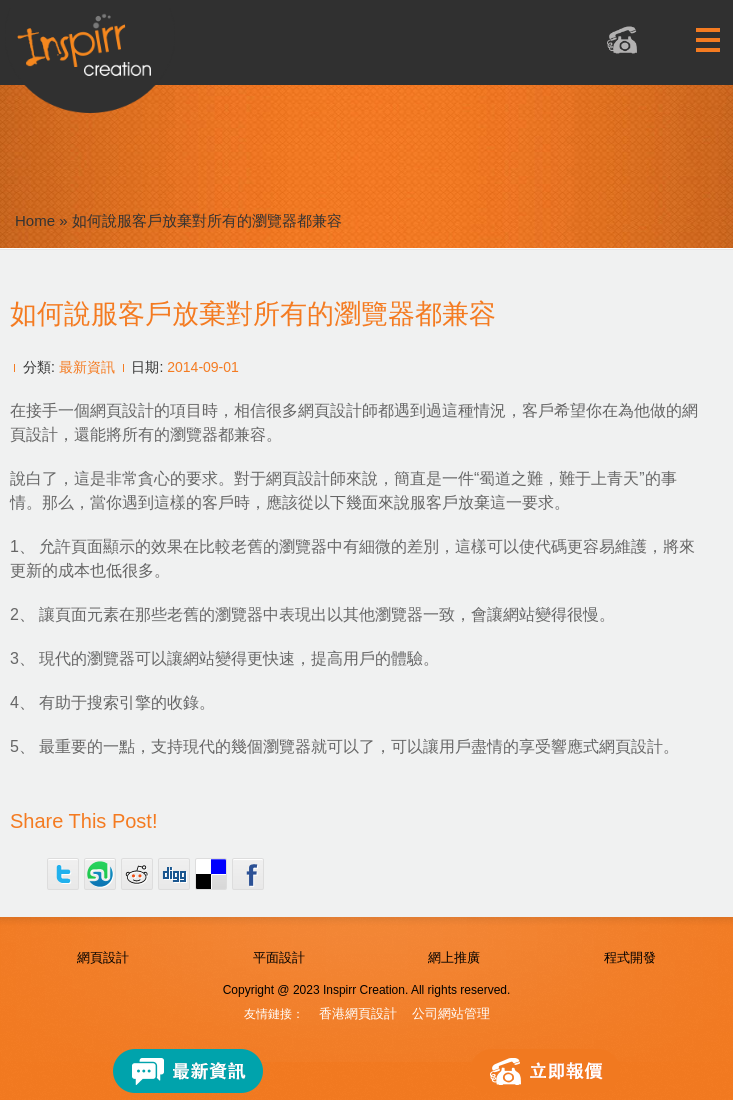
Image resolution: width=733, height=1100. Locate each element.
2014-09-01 (203, 367)
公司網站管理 (451, 1013)
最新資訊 (87, 367)
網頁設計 (103, 957)
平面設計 (279, 957)
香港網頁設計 (358, 1013)
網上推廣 (454, 957)
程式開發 (630, 957)
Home (35, 220)
